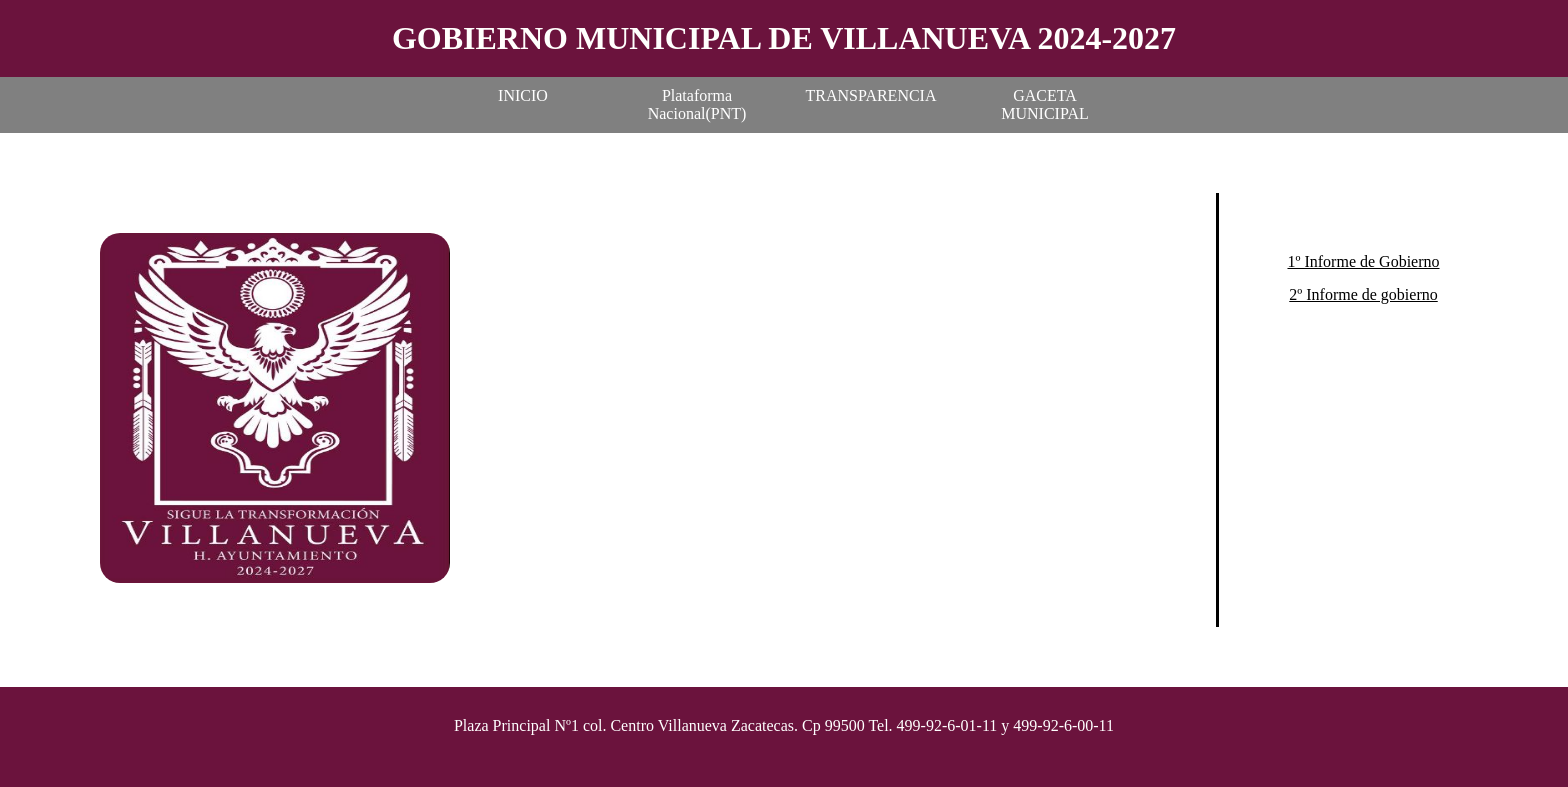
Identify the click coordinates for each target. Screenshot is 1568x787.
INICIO (523, 95)
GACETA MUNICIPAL (1044, 104)
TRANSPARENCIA (871, 95)
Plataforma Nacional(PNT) (697, 104)
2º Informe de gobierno (1363, 294)
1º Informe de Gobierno (1363, 261)
